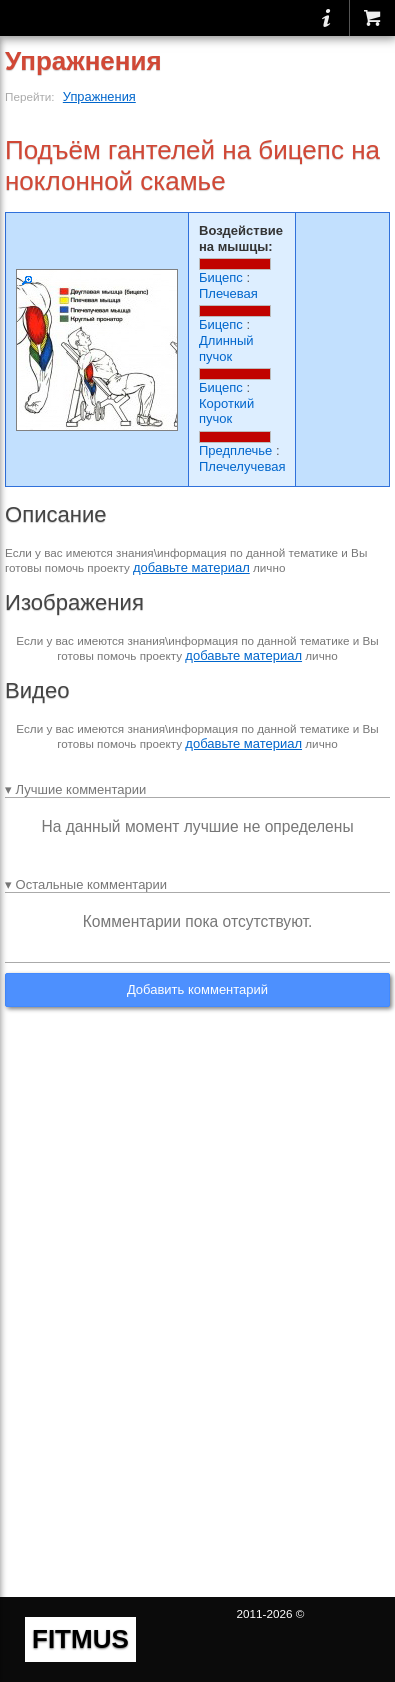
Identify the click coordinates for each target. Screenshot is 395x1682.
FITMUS (80, 1639)
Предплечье (235, 450)
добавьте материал (191, 567)
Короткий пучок (226, 411)
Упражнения (99, 96)
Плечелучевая (242, 466)
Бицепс (221, 277)
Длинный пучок (226, 348)
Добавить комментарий (197, 989)
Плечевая (228, 293)
